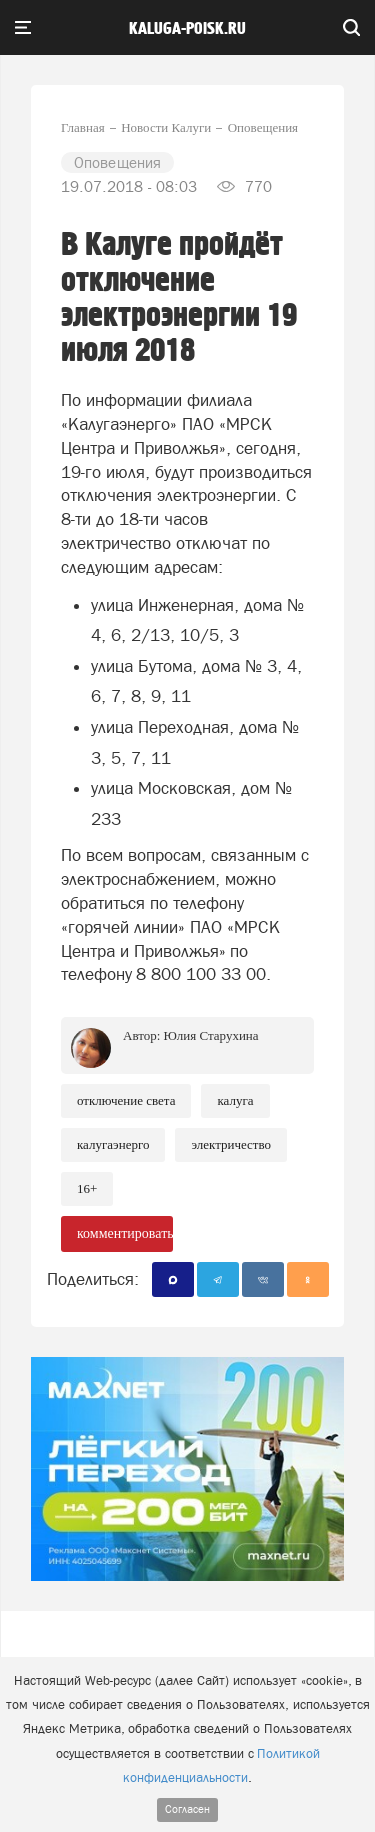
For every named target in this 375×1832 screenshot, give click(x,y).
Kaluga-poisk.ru (187, 29)
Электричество (231, 1144)
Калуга (235, 1100)
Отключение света (126, 1100)
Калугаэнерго (113, 1144)
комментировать (125, 1233)
